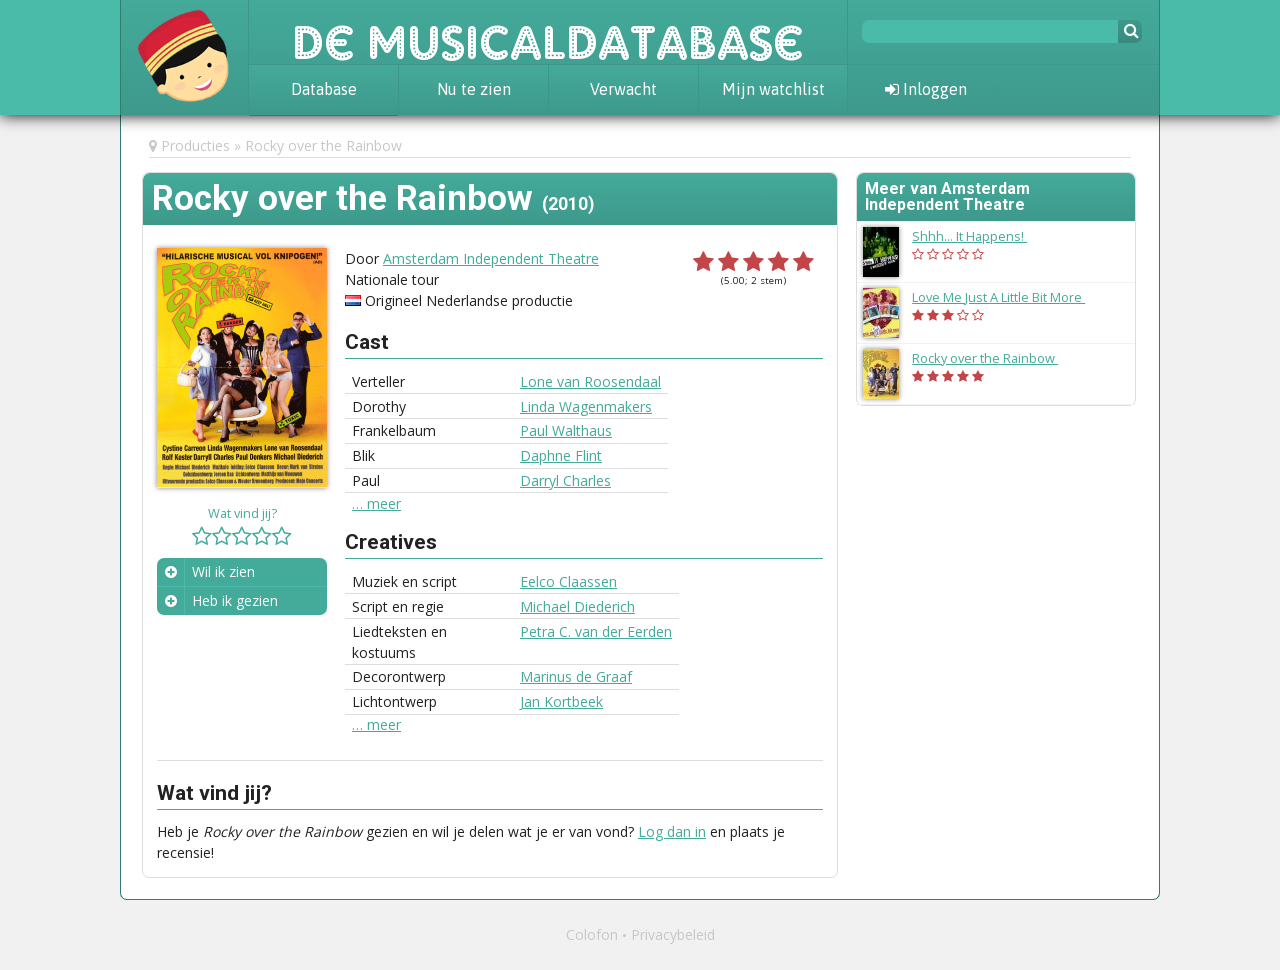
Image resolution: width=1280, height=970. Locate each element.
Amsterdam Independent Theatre (491, 258)
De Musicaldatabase (548, 32)
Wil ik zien (223, 571)
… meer (376, 504)
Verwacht (623, 89)
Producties (195, 145)
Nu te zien (474, 89)
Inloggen (926, 89)
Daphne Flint (561, 455)
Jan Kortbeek (561, 701)
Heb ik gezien (235, 600)
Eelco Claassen (568, 581)
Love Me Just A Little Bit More (1008, 297)
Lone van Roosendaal (590, 381)
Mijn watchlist (773, 89)
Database (324, 89)
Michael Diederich (577, 606)
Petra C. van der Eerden (596, 631)
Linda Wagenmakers (586, 406)
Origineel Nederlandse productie (469, 300)
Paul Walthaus (566, 430)
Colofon (592, 934)
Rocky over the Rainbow (323, 145)
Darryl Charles (565, 480)
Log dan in (672, 831)
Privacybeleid (673, 934)
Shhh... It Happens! (979, 236)
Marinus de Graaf (576, 676)
